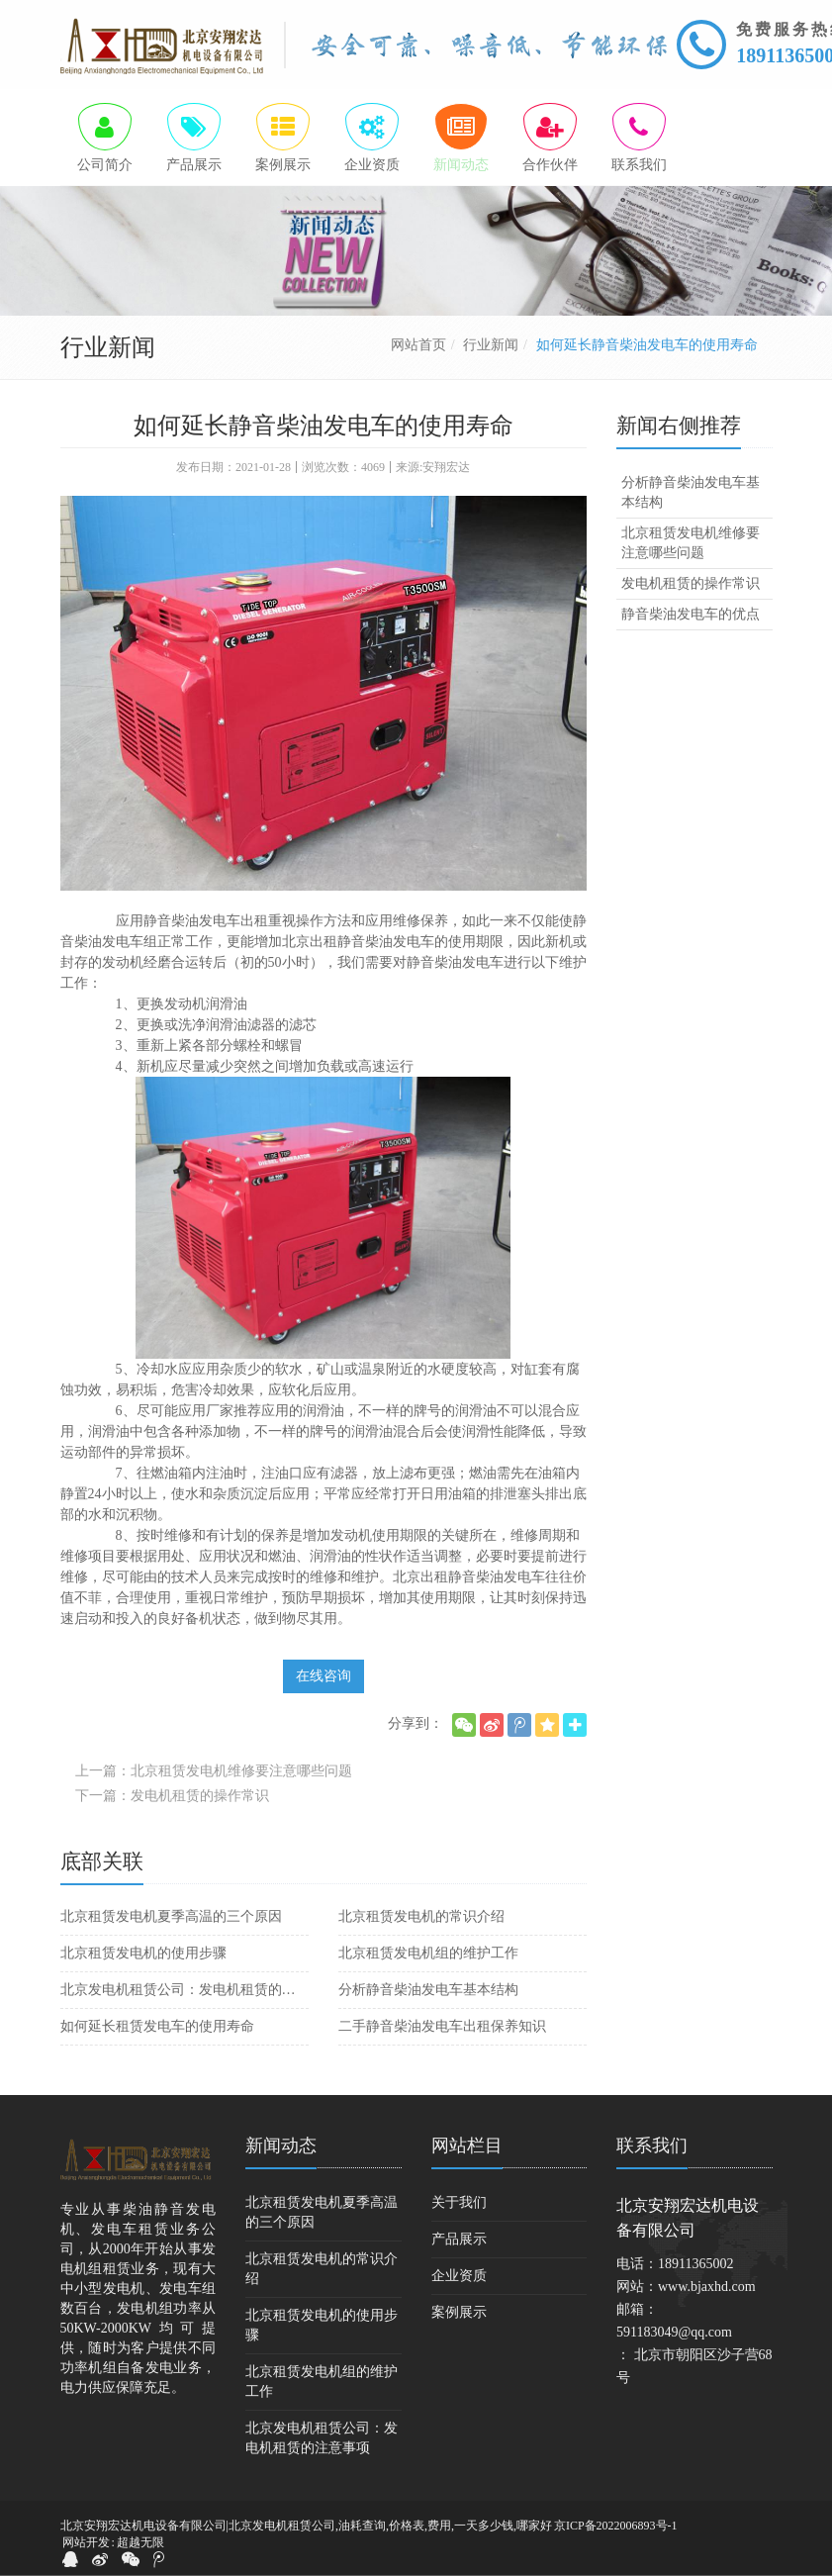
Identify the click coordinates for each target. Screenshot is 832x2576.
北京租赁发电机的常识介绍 (421, 1917)
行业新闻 (490, 345)
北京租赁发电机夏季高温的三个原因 (171, 1917)
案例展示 (459, 2313)
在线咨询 (323, 1677)
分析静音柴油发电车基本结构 (428, 1990)
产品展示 (459, 2240)
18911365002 (695, 2264)
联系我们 (652, 2146)
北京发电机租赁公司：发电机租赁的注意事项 (184, 1990)
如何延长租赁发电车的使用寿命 (157, 2027)
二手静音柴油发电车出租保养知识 (442, 2027)
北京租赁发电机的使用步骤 (143, 1954)
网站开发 (86, 2543)
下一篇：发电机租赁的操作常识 (172, 1796)
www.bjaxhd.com (707, 2287)
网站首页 (418, 345)
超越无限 (140, 2543)
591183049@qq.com (674, 2333)
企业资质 (459, 2276)
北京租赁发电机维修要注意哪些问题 (690, 543)
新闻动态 (281, 2146)
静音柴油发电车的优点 (690, 615)
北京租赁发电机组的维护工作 (428, 1954)
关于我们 (459, 2203)
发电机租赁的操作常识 (690, 584)
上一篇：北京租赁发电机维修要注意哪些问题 (213, 1772)
